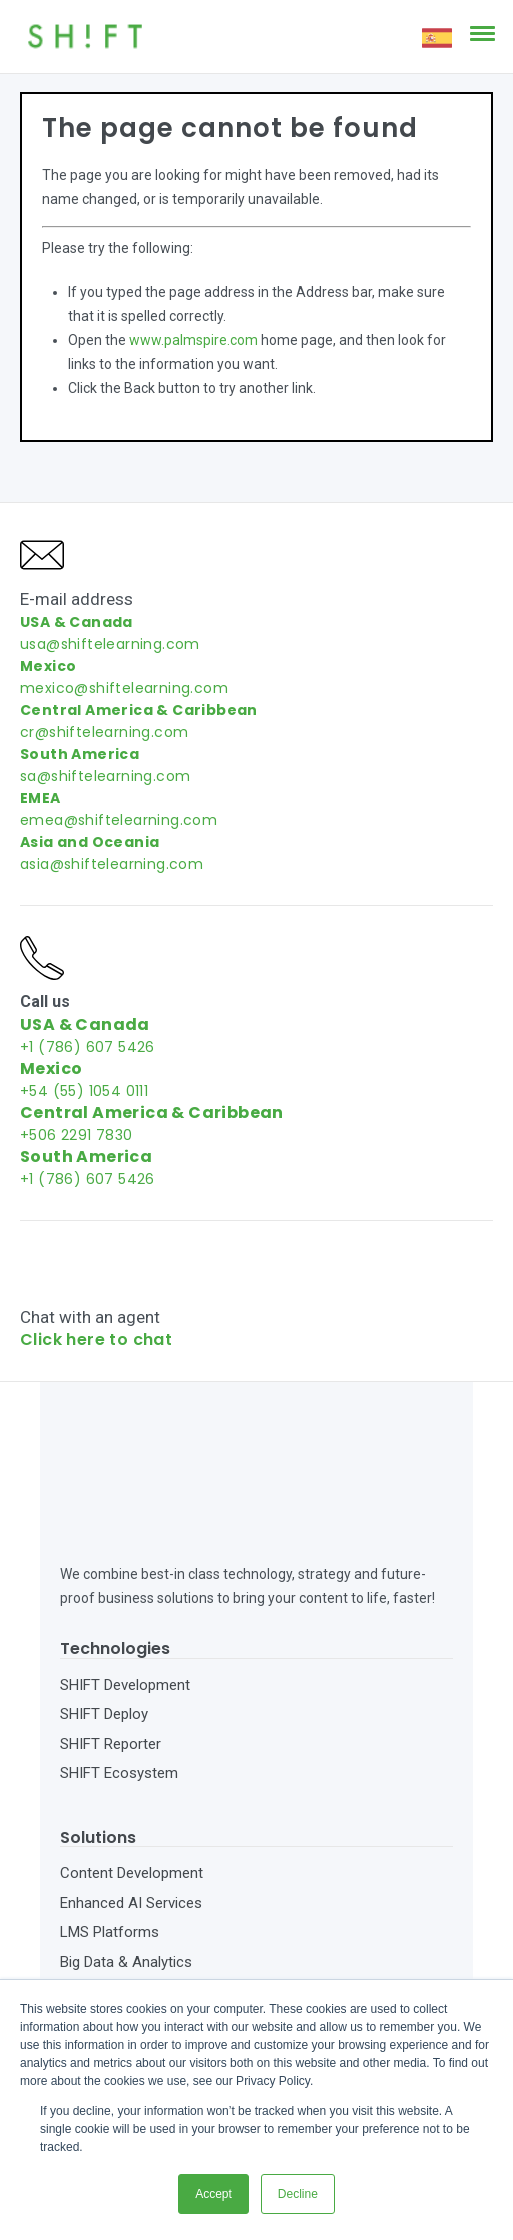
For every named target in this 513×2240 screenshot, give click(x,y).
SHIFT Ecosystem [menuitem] (119, 1699)
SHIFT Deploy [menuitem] (104, 1640)
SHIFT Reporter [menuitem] (110, 1670)
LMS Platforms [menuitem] (109, 1858)
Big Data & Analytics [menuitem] (126, 1888)
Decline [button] (298, 2194)
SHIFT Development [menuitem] (125, 1611)
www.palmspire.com (193, 340)
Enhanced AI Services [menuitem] (131, 1829)
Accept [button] (213, 2194)
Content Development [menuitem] (131, 1799)
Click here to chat (96, 1339)
